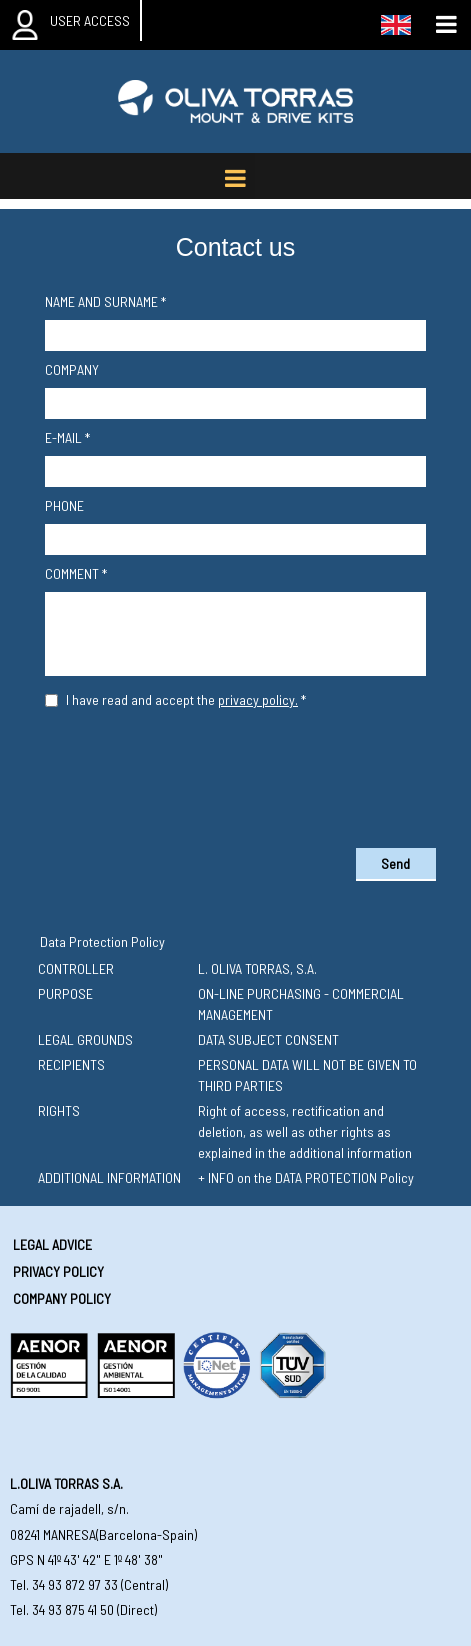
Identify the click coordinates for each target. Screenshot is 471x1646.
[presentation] (236, 774)
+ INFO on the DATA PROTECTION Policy (306, 1177)
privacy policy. (258, 699)
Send (395, 863)
